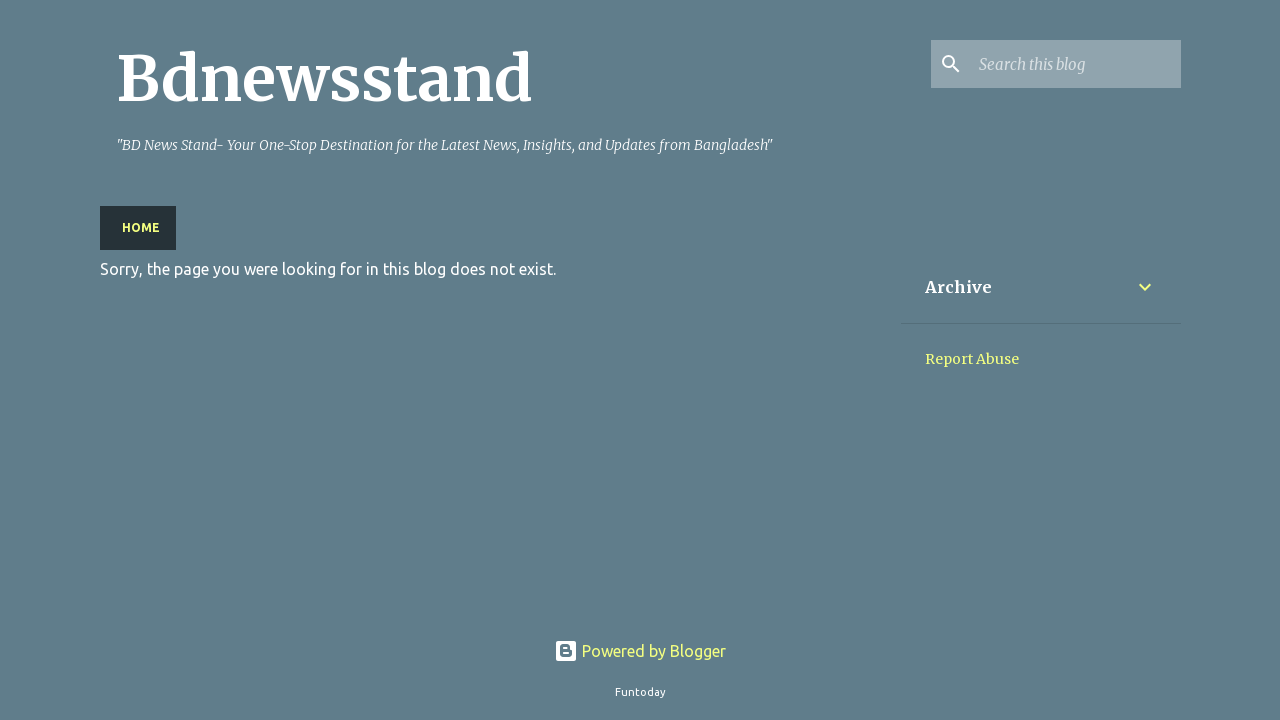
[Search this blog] (1076, 64)
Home (141, 227)
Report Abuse (972, 359)
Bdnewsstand (324, 79)
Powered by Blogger (640, 651)
